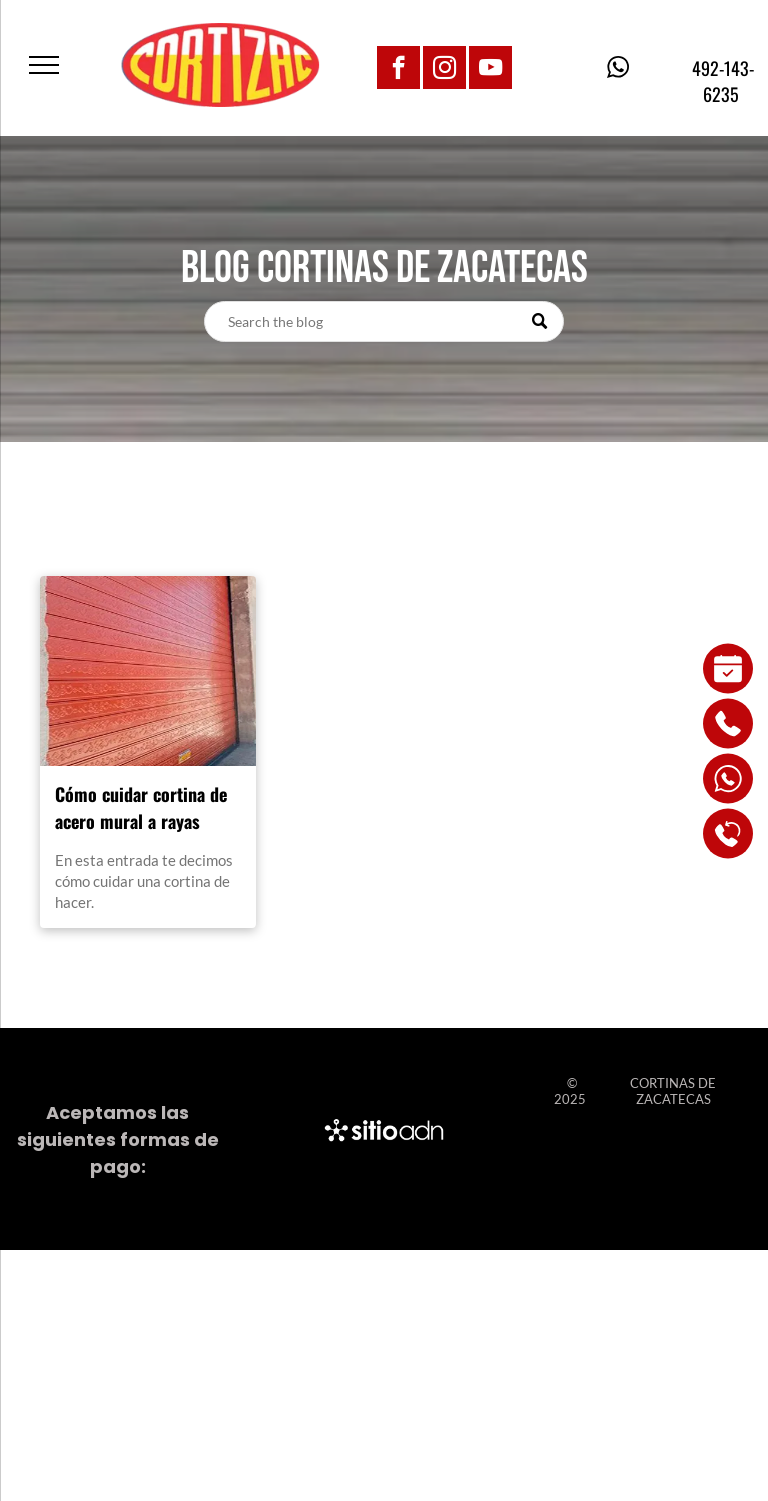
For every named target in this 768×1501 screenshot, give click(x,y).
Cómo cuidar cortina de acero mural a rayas (141, 807)
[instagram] (444, 70)
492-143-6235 (721, 81)
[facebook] (398, 70)
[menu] (44, 65)
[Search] (384, 321)
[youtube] (490, 70)
